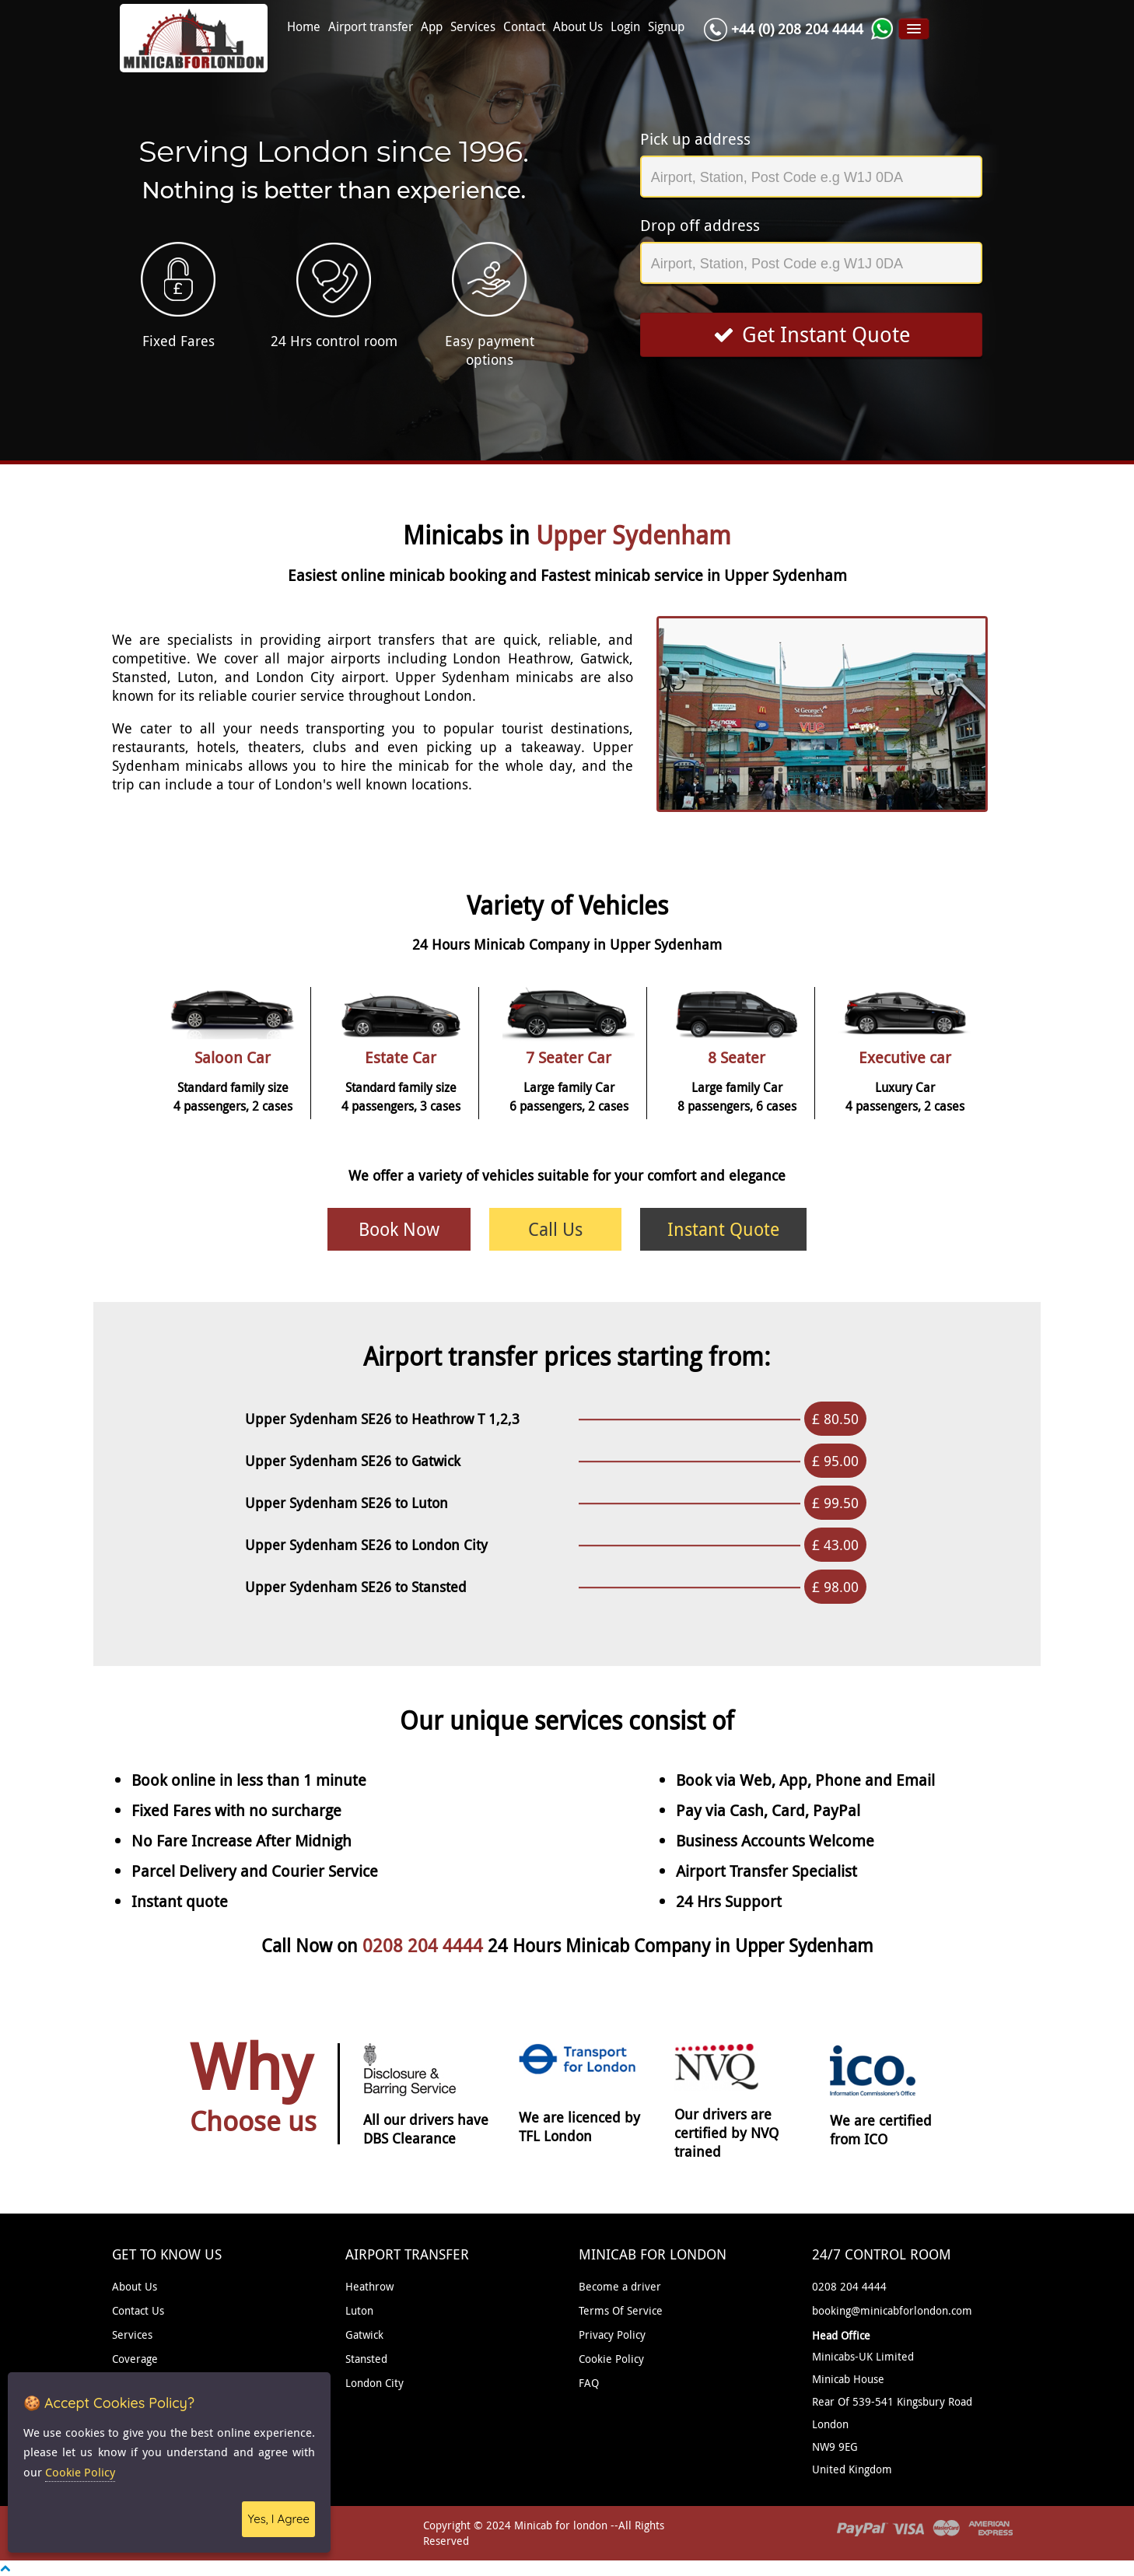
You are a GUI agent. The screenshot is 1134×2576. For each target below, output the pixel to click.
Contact (524, 27)
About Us (578, 27)
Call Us (555, 1229)
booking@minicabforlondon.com (892, 2310)
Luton (359, 2310)
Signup (666, 27)
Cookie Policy (611, 2358)
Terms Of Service (621, 2310)
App (432, 27)
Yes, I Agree (278, 2518)
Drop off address (700, 225)
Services (472, 27)
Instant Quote (723, 1229)
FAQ (589, 2382)
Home (303, 27)
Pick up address (695, 138)
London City (374, 2382)
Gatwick (364, 2334)
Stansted (366, 2358)
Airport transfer (370, 27)
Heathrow (369, 2286)
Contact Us (138, 2310)
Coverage (135, 2358)
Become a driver (620, 2286)
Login (625, 27)
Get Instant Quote (811, 334)
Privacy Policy (612, 2334)
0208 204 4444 (425, 1946)
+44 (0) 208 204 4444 (797, 28)
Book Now (399, 1229)
